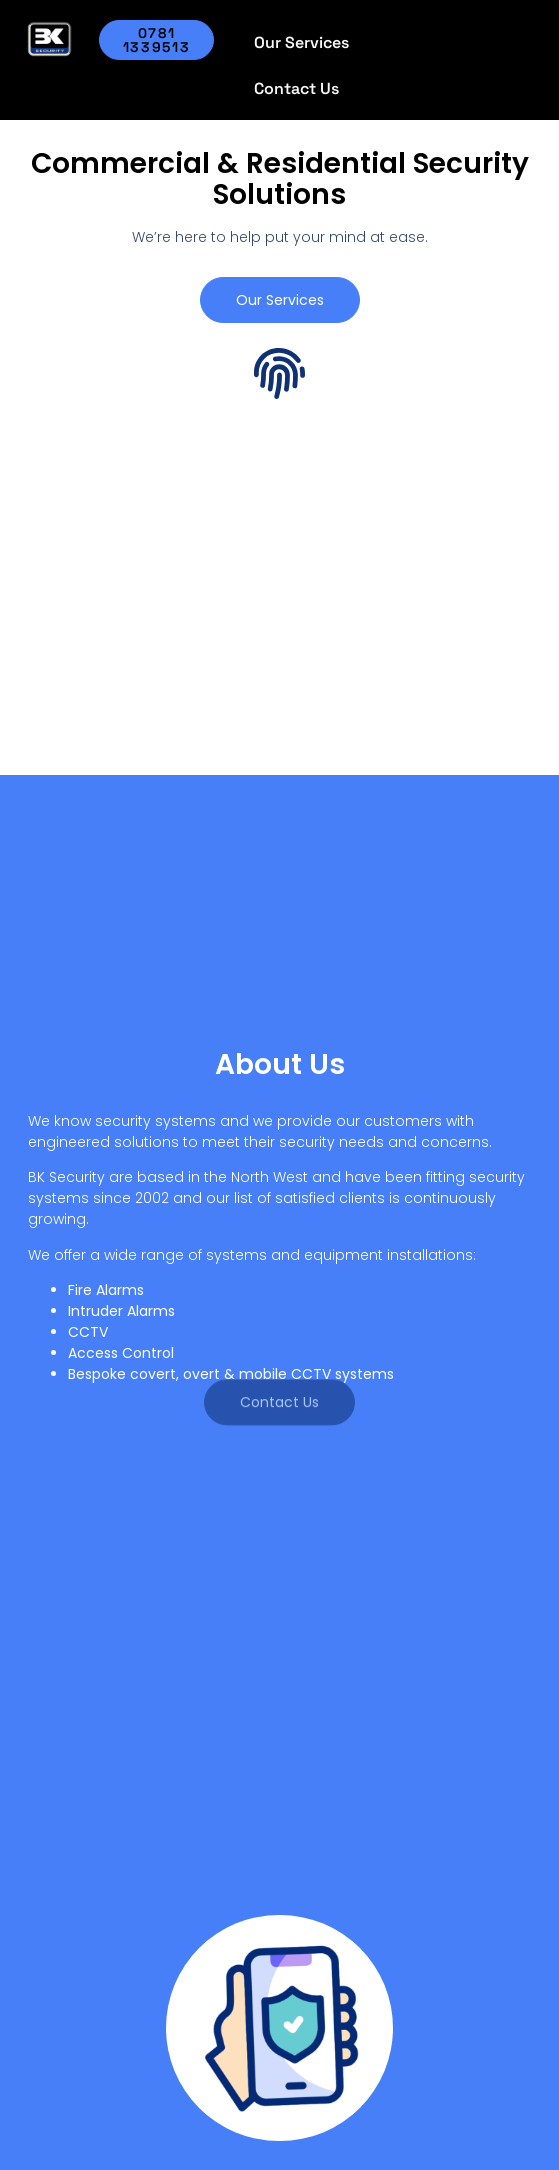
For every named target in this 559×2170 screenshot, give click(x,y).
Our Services (301, 42)
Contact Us (296, 88)
